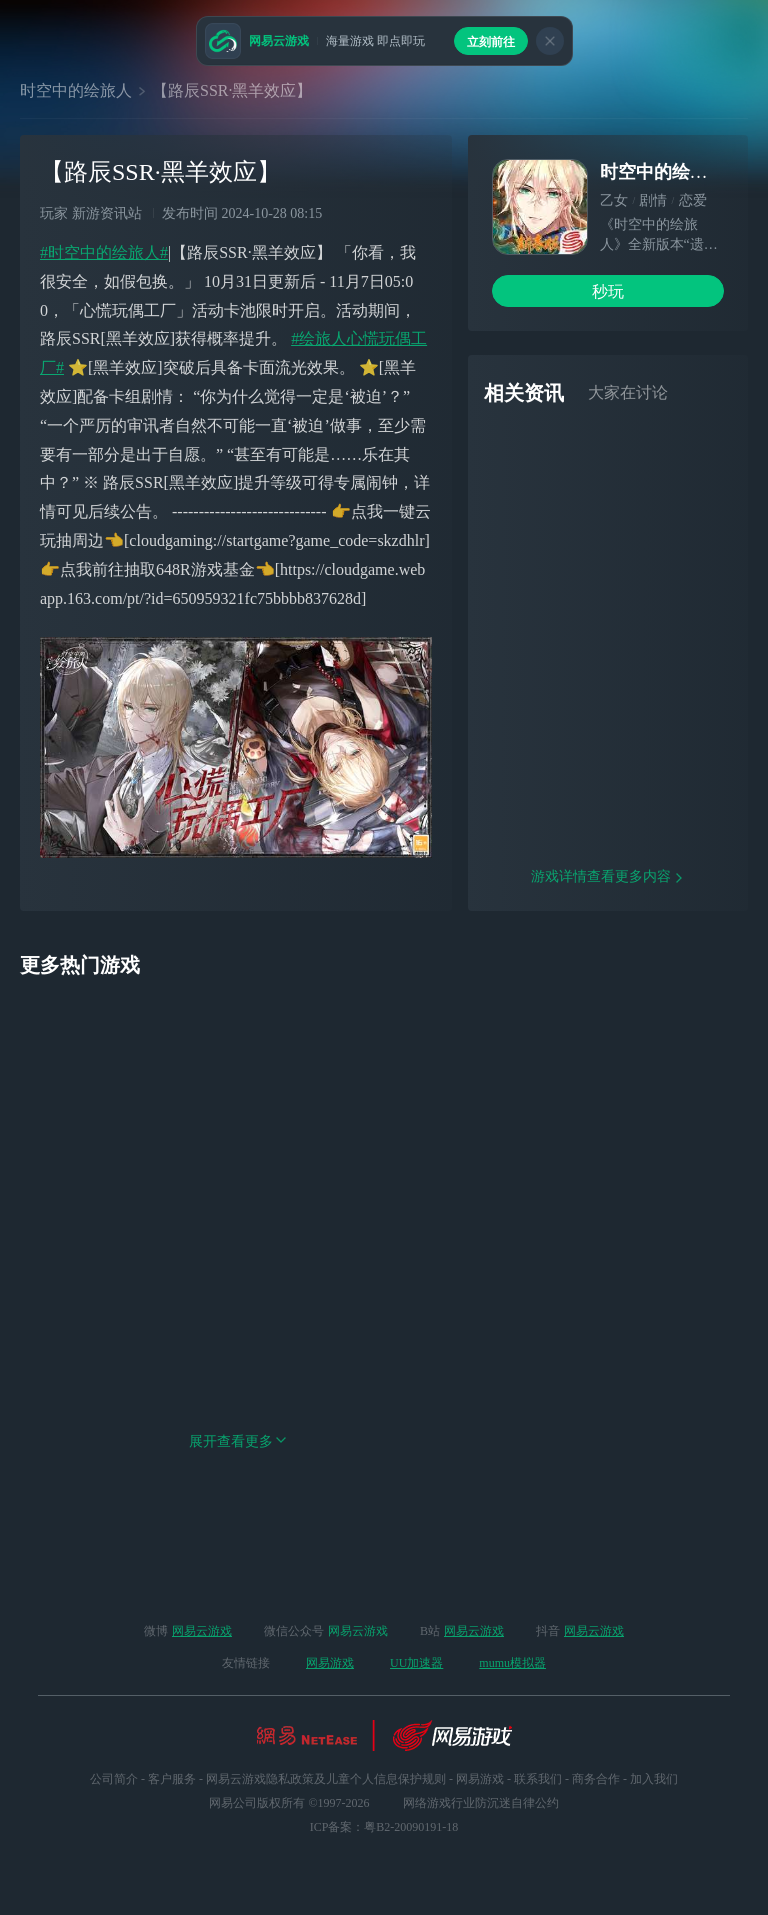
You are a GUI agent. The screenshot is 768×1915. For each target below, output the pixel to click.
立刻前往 (491, 42)
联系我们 (538, 1779)
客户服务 (172, 1779)
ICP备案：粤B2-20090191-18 (384, 1827)
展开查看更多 (238, 1513)
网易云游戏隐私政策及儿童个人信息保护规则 (326, 1779)
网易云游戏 (202, 1631)
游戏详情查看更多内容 (608, 948)
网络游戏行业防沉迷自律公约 (481, 1803)
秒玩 (608, 291)
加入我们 (654, 1779)
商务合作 (596, 1779)
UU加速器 (416, 1663)
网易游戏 (330, 1663)
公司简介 (114, 1779)
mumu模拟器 (512, 1663)
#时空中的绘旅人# (104, 252)
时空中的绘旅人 (76, 90)
